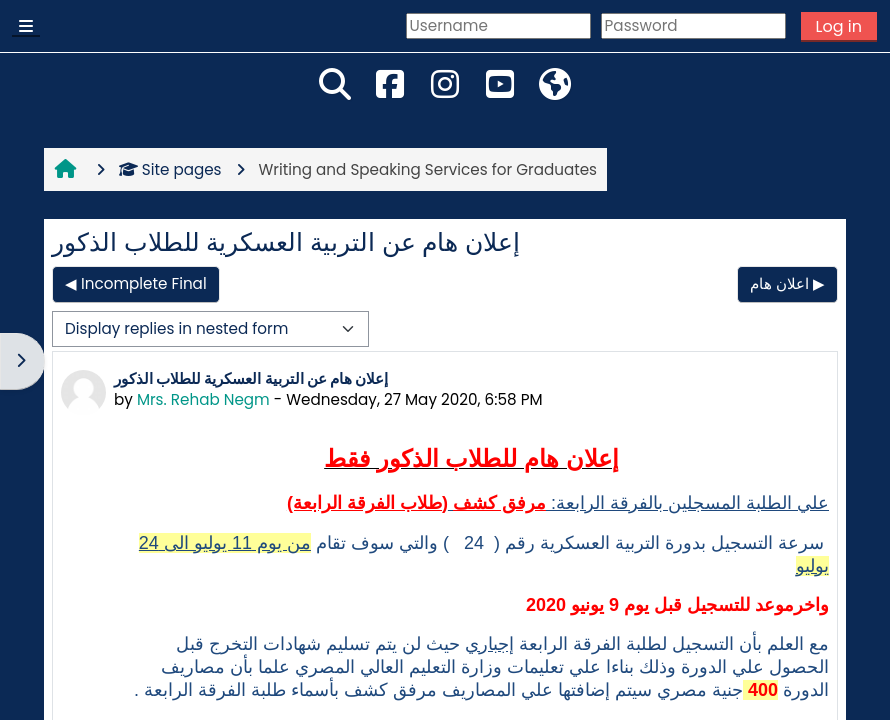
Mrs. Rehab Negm (203, 399)
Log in (839, 26)
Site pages (170, 169)
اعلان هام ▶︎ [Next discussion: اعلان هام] (787, 283)
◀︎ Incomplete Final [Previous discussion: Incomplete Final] (136, 283)
